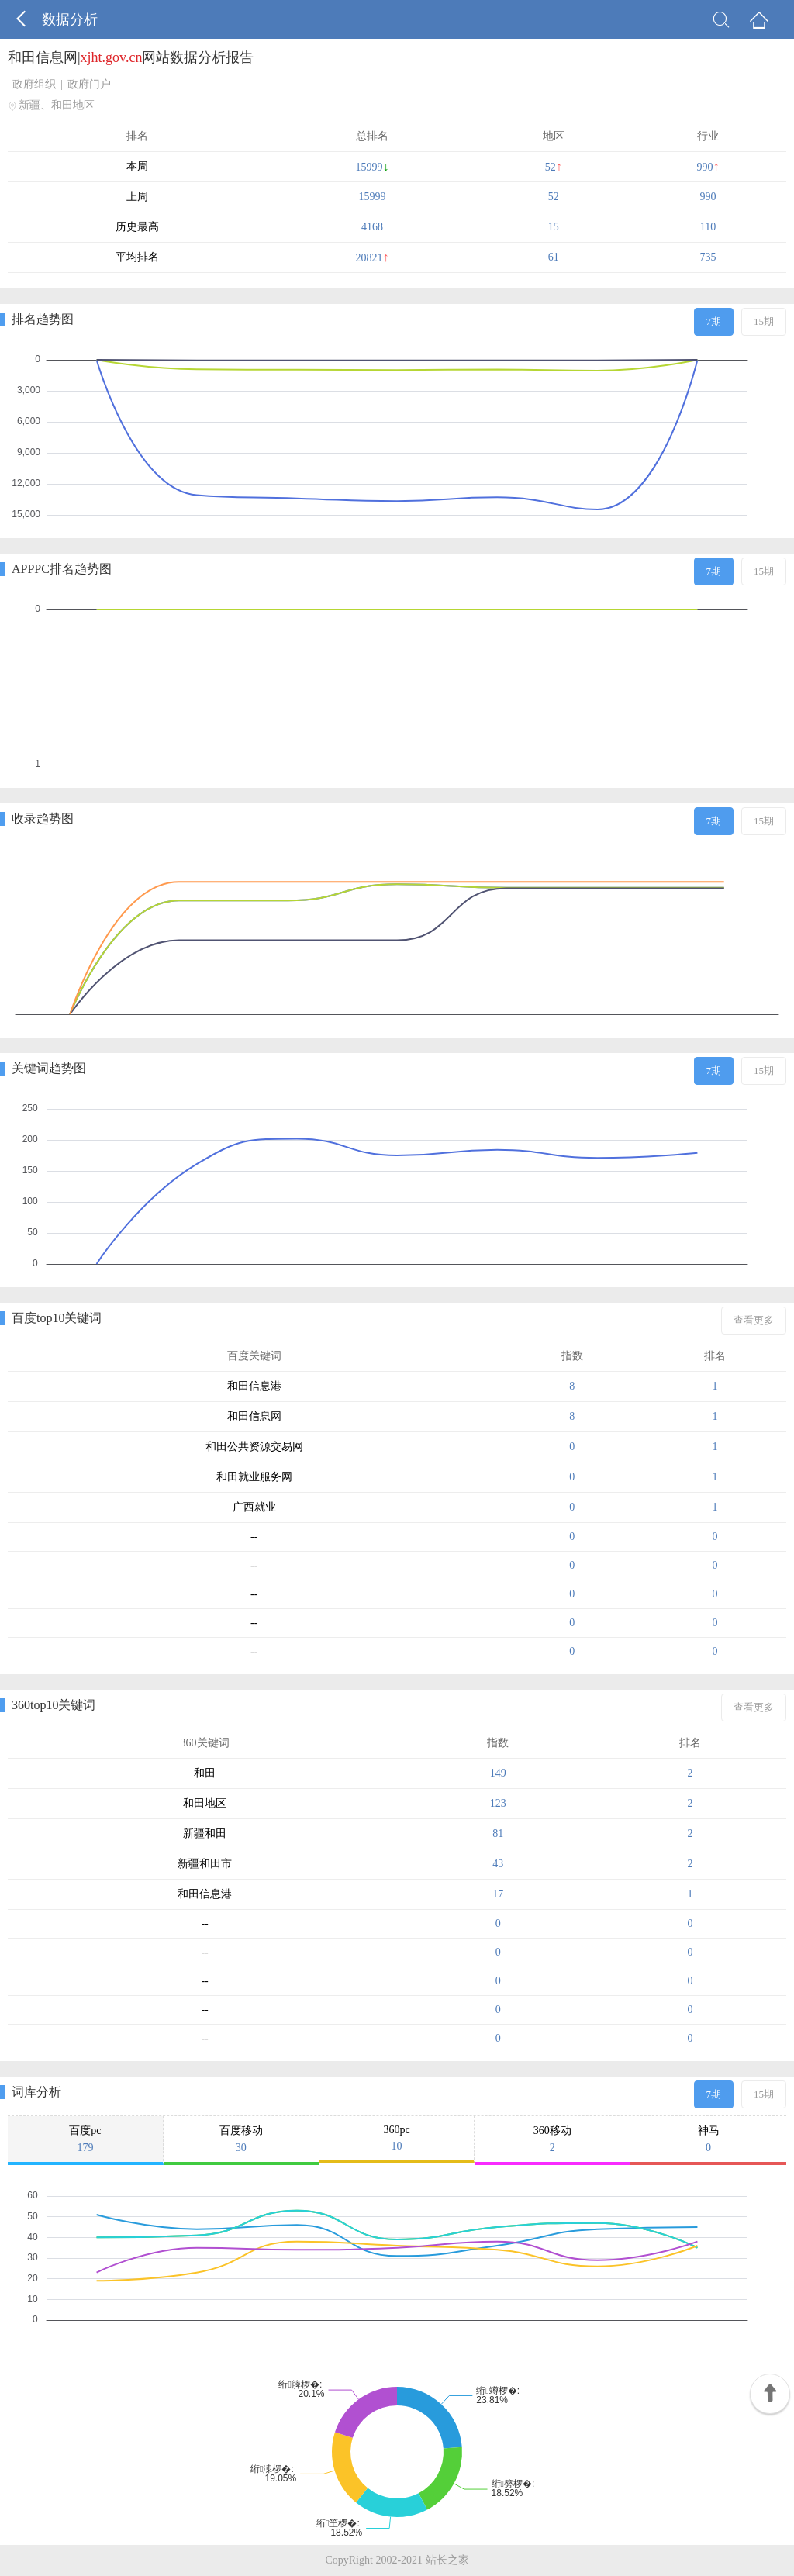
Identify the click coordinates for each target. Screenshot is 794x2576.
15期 (764, 321)
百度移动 (241, 2139)
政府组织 (34, 84)
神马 (708, 2139)
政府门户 (89, 84)
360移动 (552, 2139)
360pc (397, 2138)
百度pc (85, 2139)
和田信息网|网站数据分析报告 (131, 57)
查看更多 (754, 1320)
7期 (714, 321)
